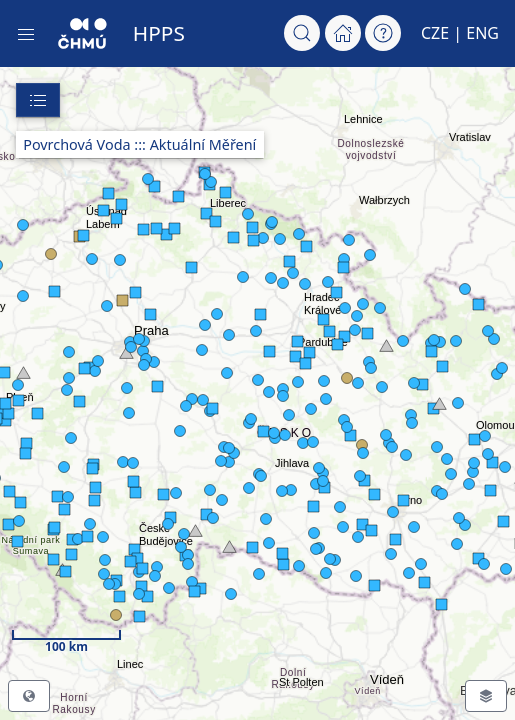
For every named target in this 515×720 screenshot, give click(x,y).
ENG (482, 33)
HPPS (159, 33)
